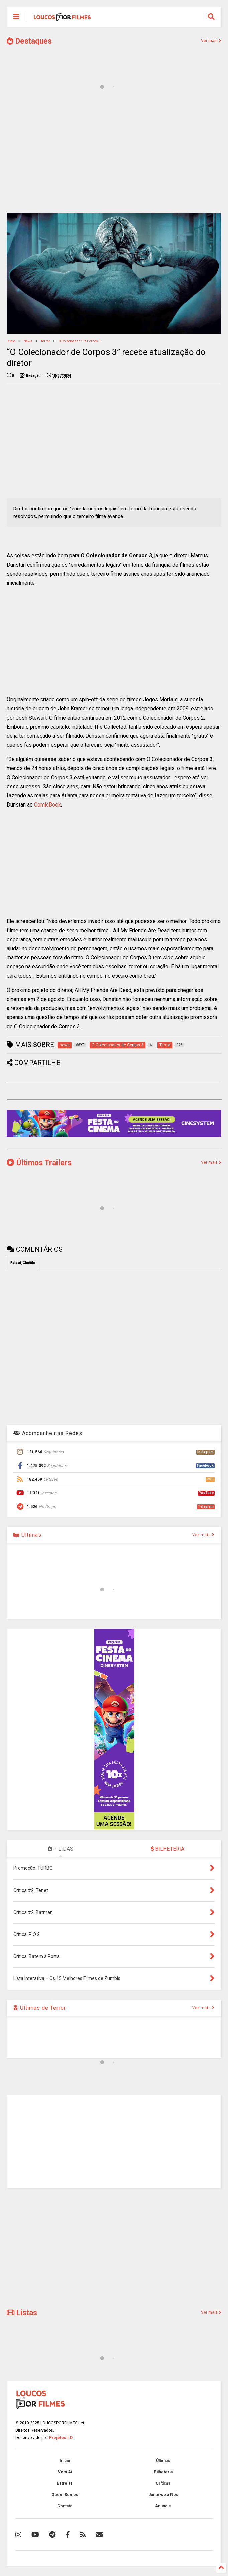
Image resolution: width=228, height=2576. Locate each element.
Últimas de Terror (39, 2008)
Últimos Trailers (39, 1162)
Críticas (163, 2483)
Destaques (29, 41)
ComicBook (47, 804)
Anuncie (163, 2506)
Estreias (65, 2483)
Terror (45, 341)
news (27, 341)
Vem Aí (65, 2472)
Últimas (27, 1535)
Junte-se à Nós (163, 2494)
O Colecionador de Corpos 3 (79, 341)
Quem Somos (64, 2494)
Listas (22, 2312)
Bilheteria (163, 2472)
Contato (65, 2506)
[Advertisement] (114, 156)
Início (11, 341)
